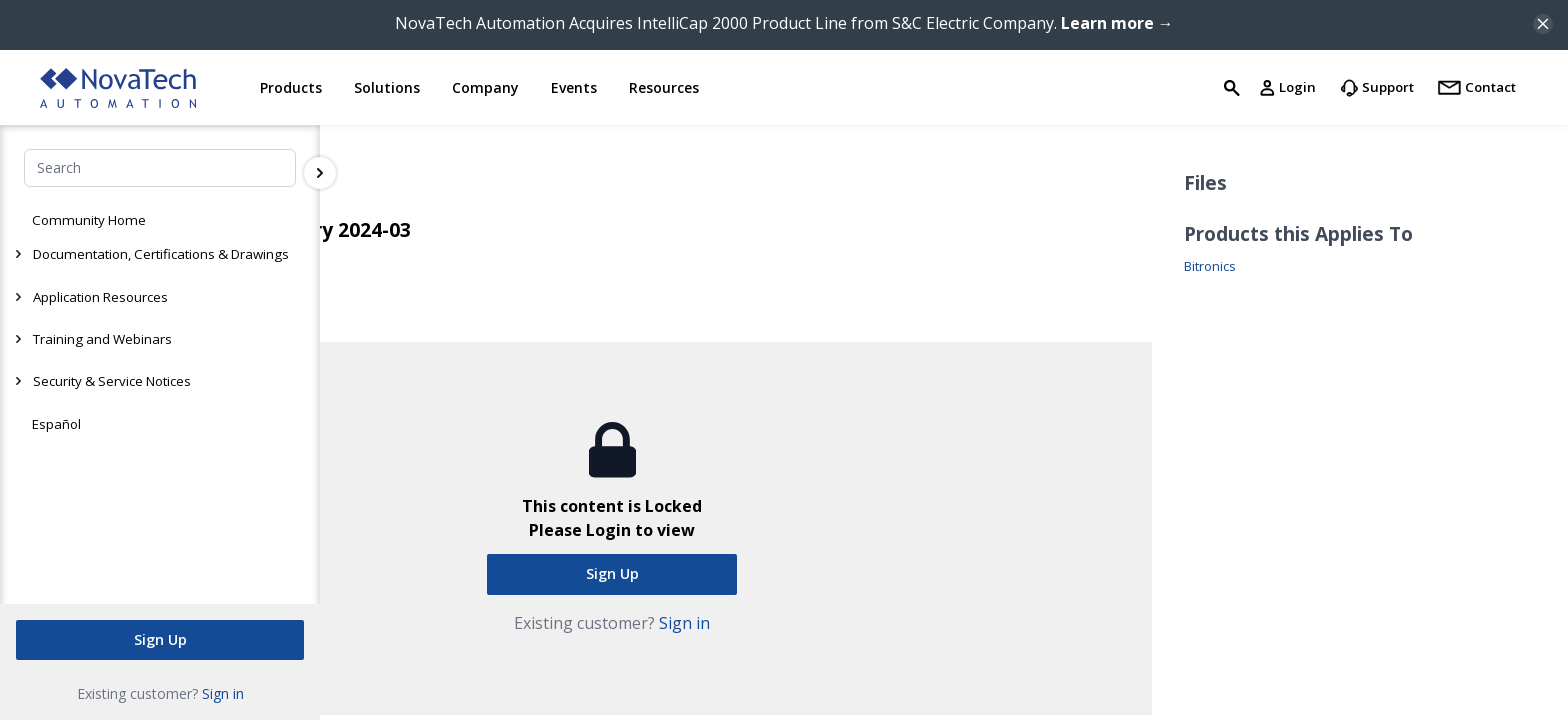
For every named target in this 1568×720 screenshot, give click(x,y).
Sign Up (160, 639)
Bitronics (1210, 266)
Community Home (89, 220)
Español (56, 424)
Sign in (223, 693)
